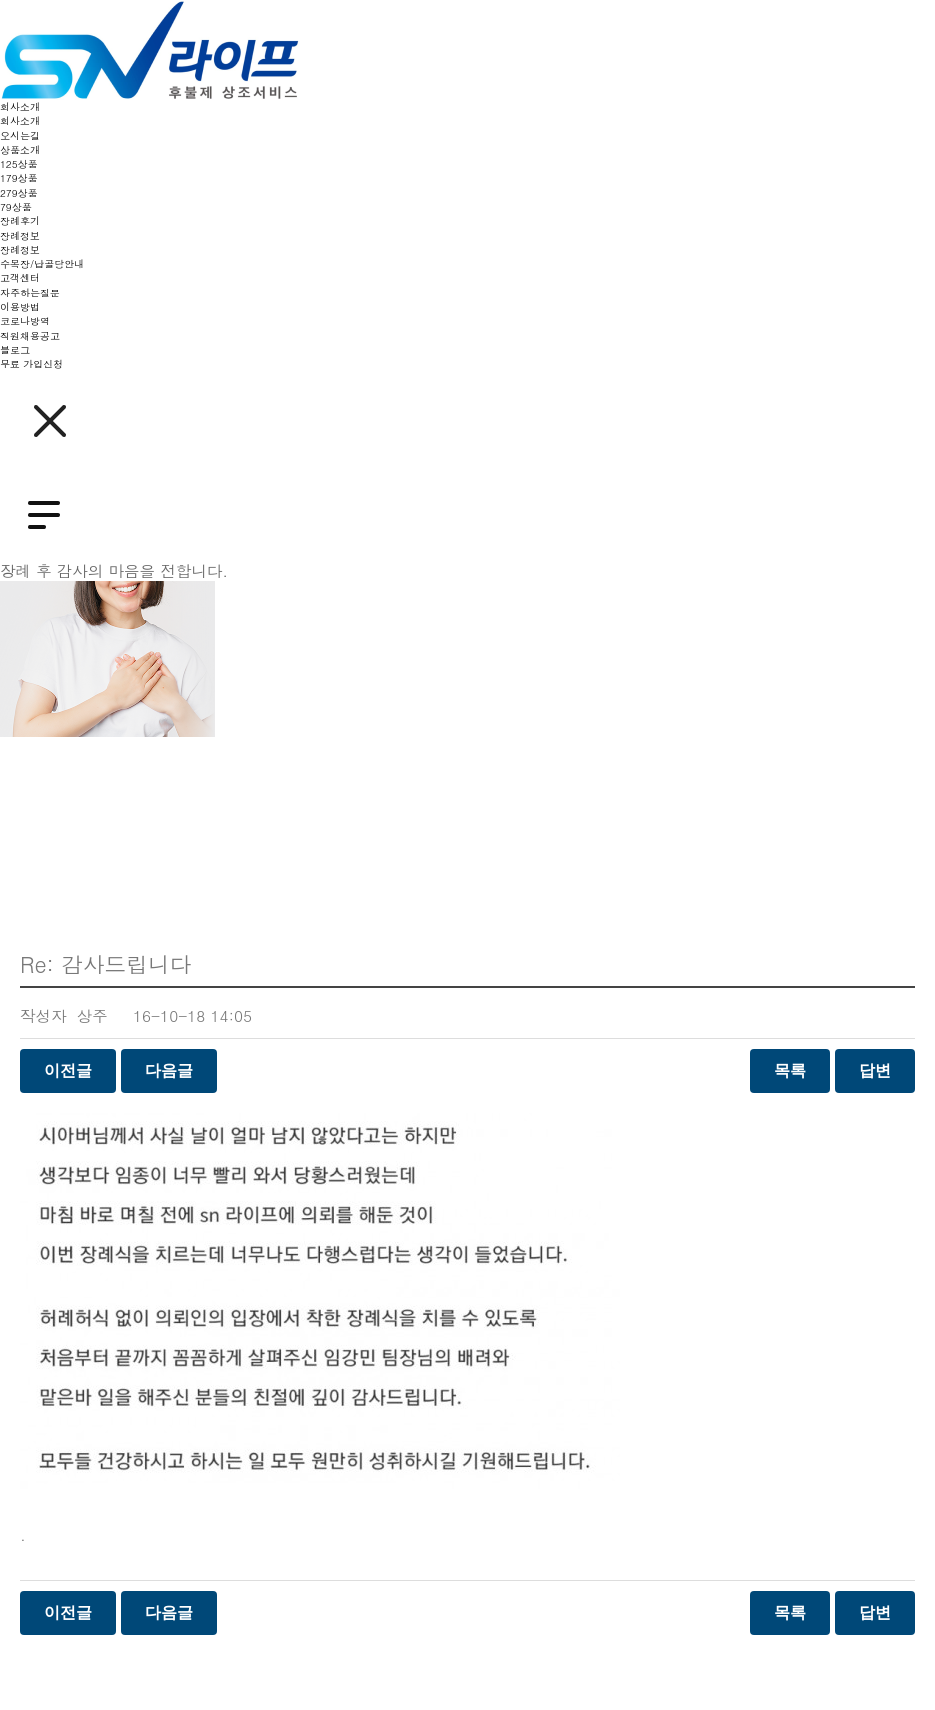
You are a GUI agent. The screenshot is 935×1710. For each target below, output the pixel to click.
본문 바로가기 (0, 0)
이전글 (68, 1070)
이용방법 (20, 307)
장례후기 (20, 221)
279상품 (19, 193)
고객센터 (20, 278)
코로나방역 (25, 321)
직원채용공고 (30, 336)
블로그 (15, 350)
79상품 (16, 207)
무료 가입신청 (31, 364)
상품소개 (20, 150)
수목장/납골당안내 (42, 264)
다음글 (169, 1070)
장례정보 (20, 236)
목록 (790, 1070)
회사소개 (20, 107)
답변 (875, 1070)
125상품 (19, 164)
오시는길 (20, 136)
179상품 (19, 178)
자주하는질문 (30, 293)
